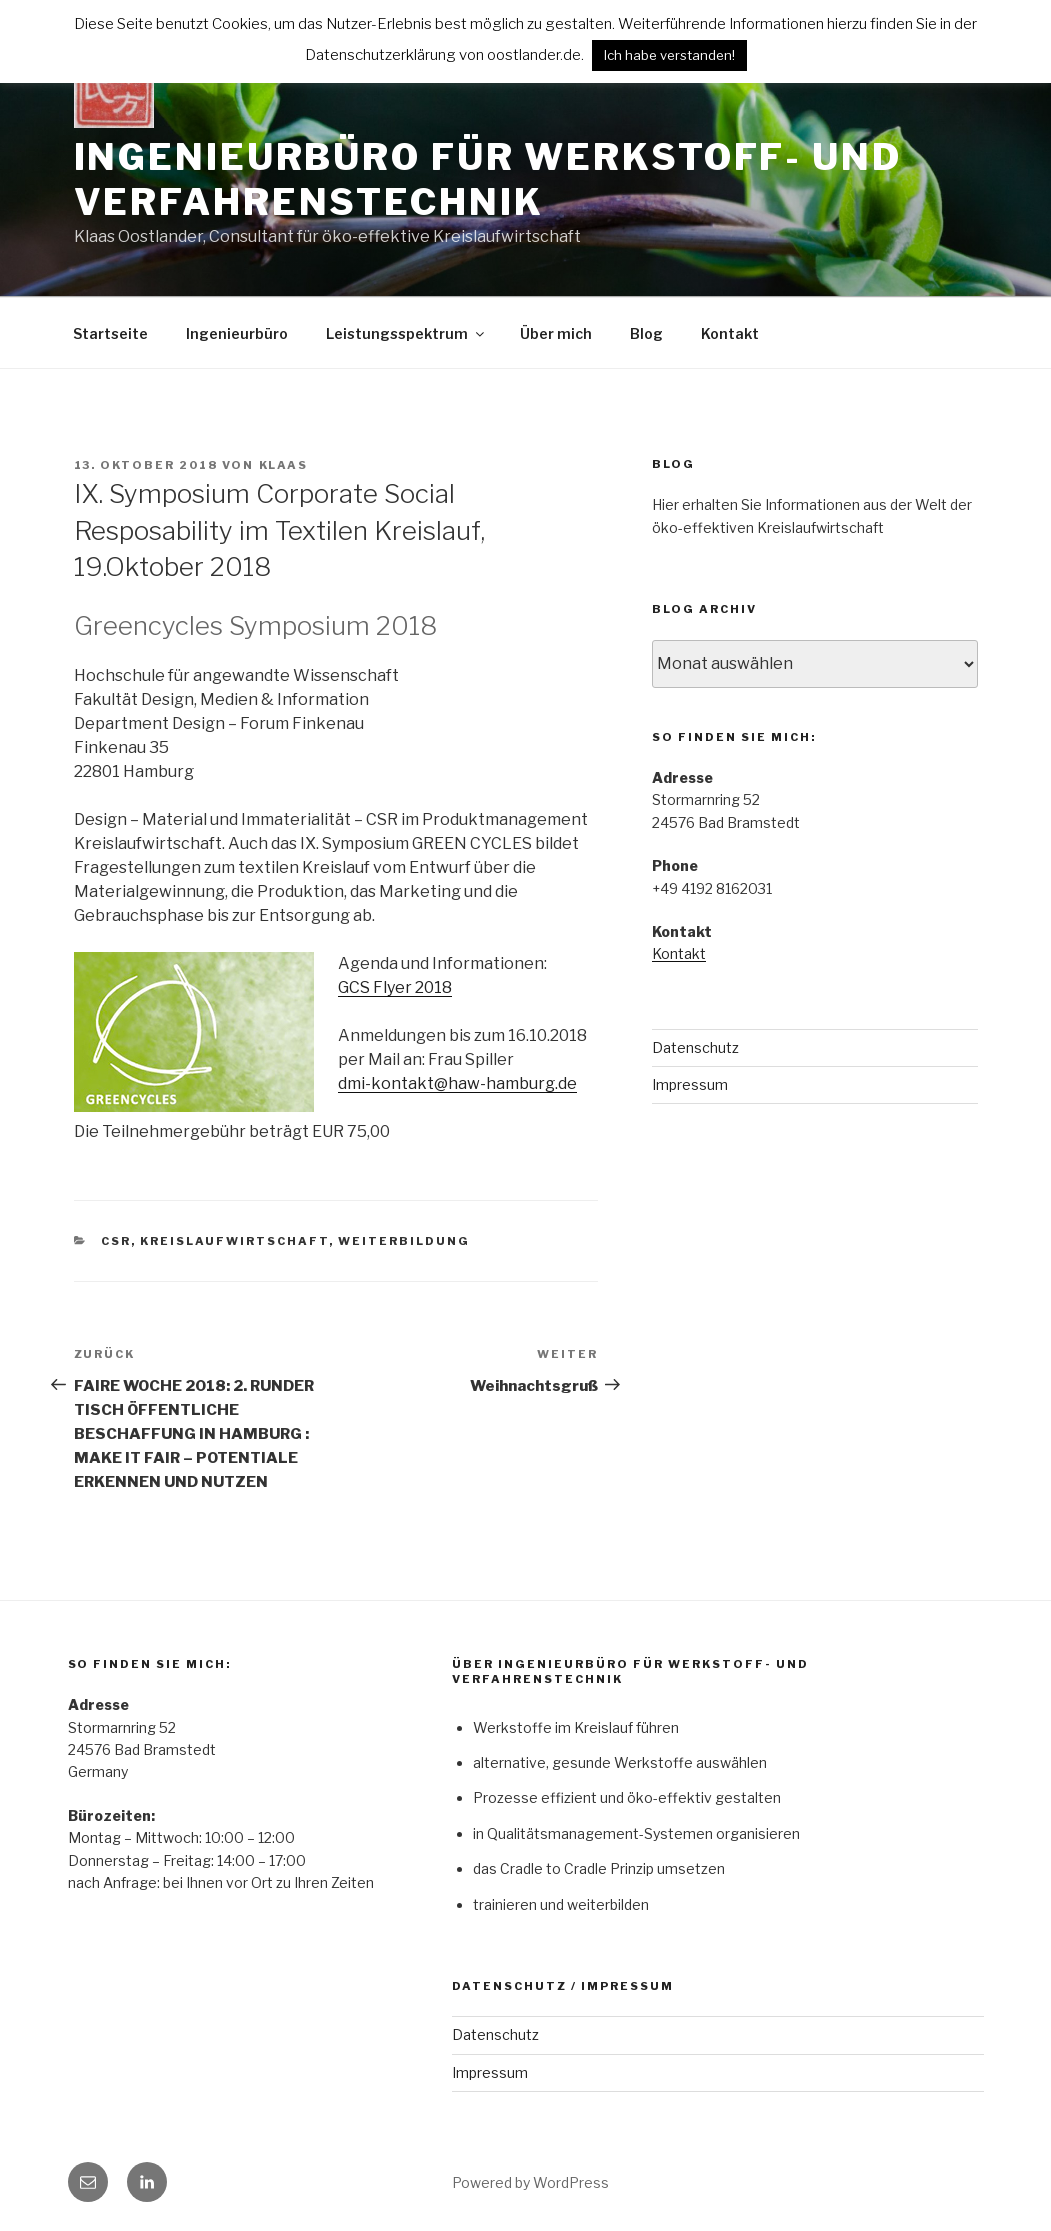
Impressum (690, 1084)
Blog (646, 333)
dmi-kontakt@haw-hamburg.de (457, 1083)
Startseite (110, 333)
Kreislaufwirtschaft (234, 1241)
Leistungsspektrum (406, 333)
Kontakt (730, 333)
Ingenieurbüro (237, 333)
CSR (116, 1241)
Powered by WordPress (530, 2182)
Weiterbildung (404, 1241)
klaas (284, 465)
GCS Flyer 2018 (395, 987)
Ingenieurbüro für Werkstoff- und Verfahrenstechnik (488, 179)
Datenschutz (695, 1047)
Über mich (556, 333)
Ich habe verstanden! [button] (669, 55)
